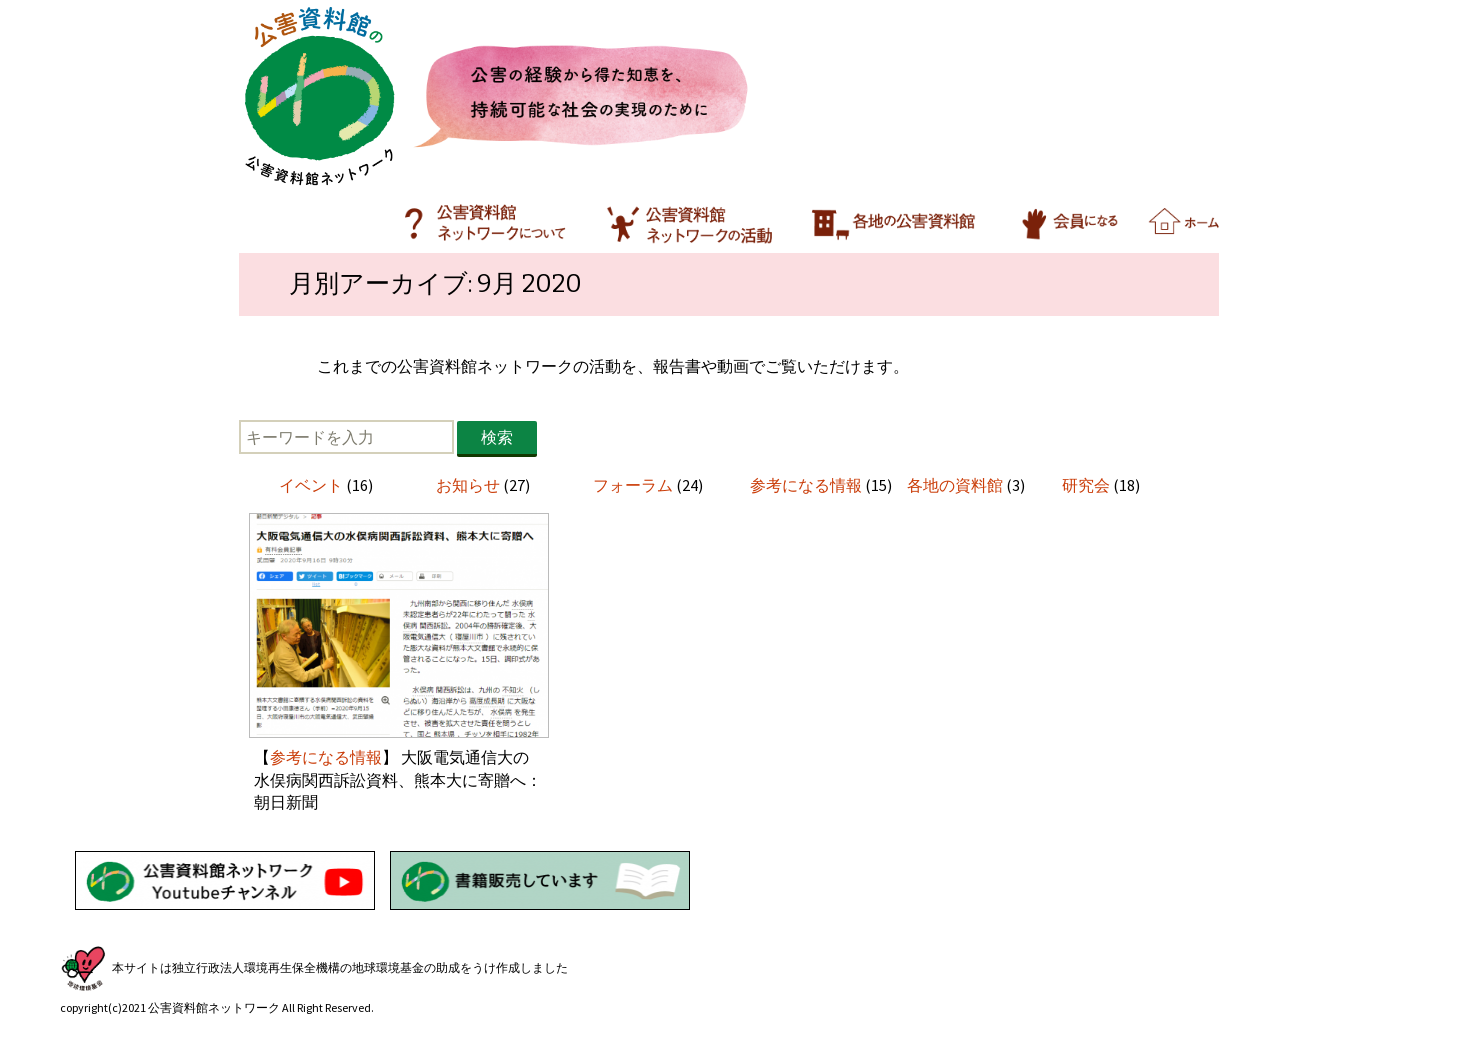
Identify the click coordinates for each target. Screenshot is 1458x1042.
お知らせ (468, 485)
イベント (311, 485)
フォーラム (633, 485)
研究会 (1086, 485)
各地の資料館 (955, 485)
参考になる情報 (806, 485)
